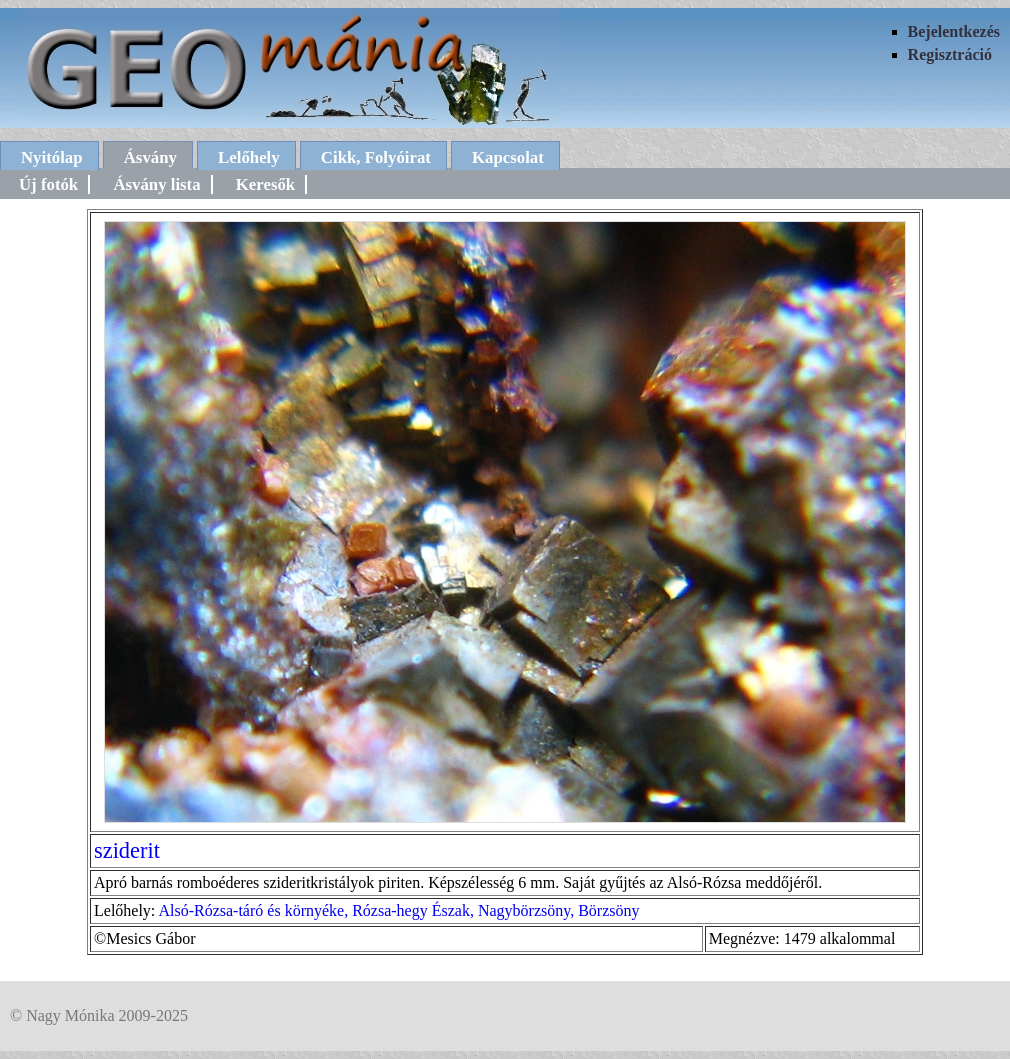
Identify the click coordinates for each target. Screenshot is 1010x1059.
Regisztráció (950, 54)
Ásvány (150, 157)
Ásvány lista (156, 184)
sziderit (127, 850)
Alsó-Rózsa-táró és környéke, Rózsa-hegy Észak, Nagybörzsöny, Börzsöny (398, 910)
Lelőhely (249, 157)
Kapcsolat (508, 157)
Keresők (265, 184)
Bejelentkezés (954, 31)
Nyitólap (52, 157)
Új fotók (48, 184)
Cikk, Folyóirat (376, 157)
